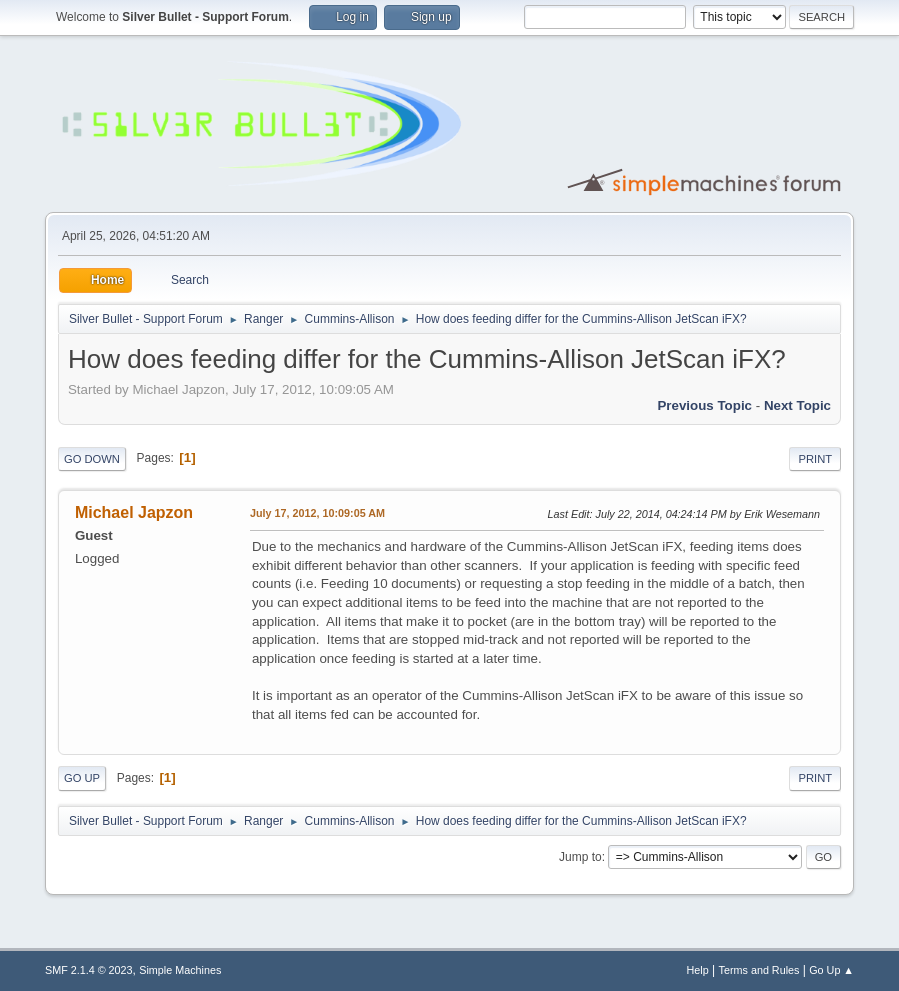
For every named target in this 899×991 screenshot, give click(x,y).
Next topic (797, 405)
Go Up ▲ (831, 970)
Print (815, 459)
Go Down (92, 459)
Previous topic (704, 405)
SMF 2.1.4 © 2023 (89, 970)
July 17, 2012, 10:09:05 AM (317, 513)
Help (698, 970)
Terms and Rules (759, 970)
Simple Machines (180, 970)
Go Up (82, 778)
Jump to (580, 857)
